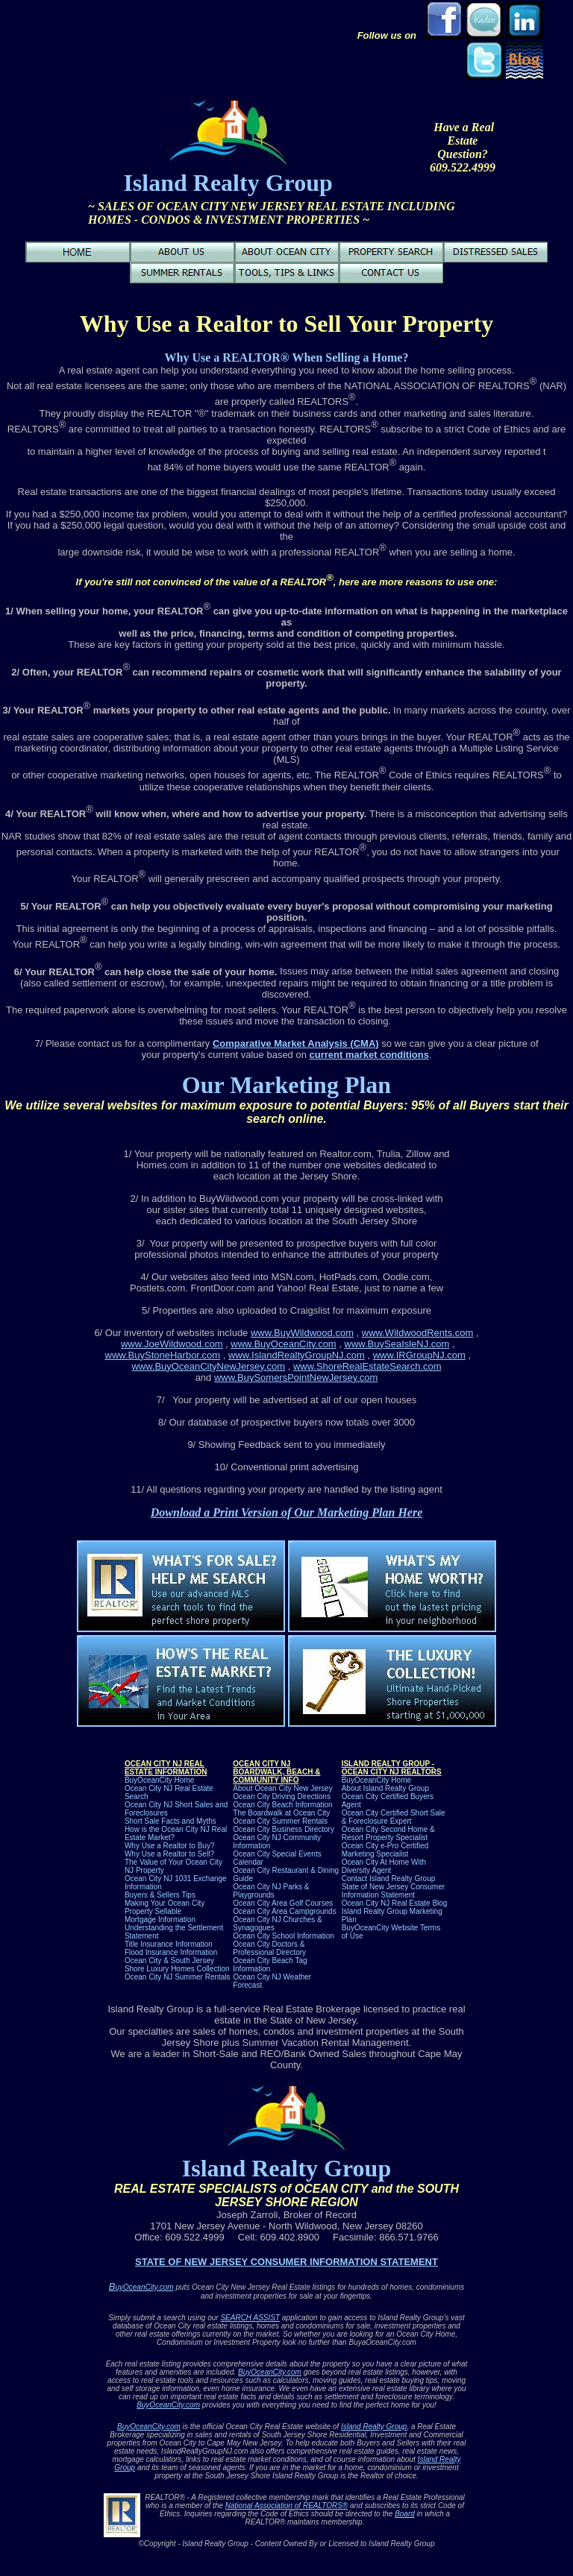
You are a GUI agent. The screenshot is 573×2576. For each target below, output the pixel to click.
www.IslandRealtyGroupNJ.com (296, 1355)
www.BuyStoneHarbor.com (163, 1355)
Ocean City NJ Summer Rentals (178, 1977)
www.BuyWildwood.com (302, 1332)
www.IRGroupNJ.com (419, 1355)
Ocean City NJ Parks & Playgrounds (271, 1891)
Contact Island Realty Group (389, 1878)
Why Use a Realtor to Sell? (169, 1854)
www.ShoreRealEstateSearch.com (367, 1366)
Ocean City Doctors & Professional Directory (269, 1948)
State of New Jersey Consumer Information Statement (393, 1891)
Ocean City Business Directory (283, 1829)
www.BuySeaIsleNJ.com (397, 1344)
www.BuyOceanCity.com (283, 1344)
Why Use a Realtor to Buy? (170, 1846)
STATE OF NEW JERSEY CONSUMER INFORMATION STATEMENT (286, 2261)
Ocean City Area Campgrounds (284, 1911)
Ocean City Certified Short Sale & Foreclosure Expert (393, 1817)
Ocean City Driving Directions (282, 1796)
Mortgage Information (160, 1919)
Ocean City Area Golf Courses (283, 1903)
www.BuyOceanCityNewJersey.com (208, 1366)
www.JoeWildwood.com (172, 1344)
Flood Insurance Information (171, 1952)
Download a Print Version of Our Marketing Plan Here (287, 1512)
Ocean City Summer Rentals (280, 1821)
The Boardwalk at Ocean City (281, 1813)
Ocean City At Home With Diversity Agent (384, 1866)
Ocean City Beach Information (282, 1805)
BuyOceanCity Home (159, 1780)
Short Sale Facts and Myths (170, 1821)
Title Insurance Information (169, 1944)
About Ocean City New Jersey (282, 1788)
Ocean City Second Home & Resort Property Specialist (388, 1833)
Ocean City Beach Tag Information (270, 1964)
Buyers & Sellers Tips (160, 1895)
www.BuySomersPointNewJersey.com (296, 1377)
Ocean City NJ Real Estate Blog (395, 1903)
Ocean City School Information (283, 1936)
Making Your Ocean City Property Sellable (164, 1907)
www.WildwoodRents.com (418, 1332)
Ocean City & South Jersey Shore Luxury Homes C (177, 1964)
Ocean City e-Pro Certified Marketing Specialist (385, 1850)
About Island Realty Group (385, 1788)
